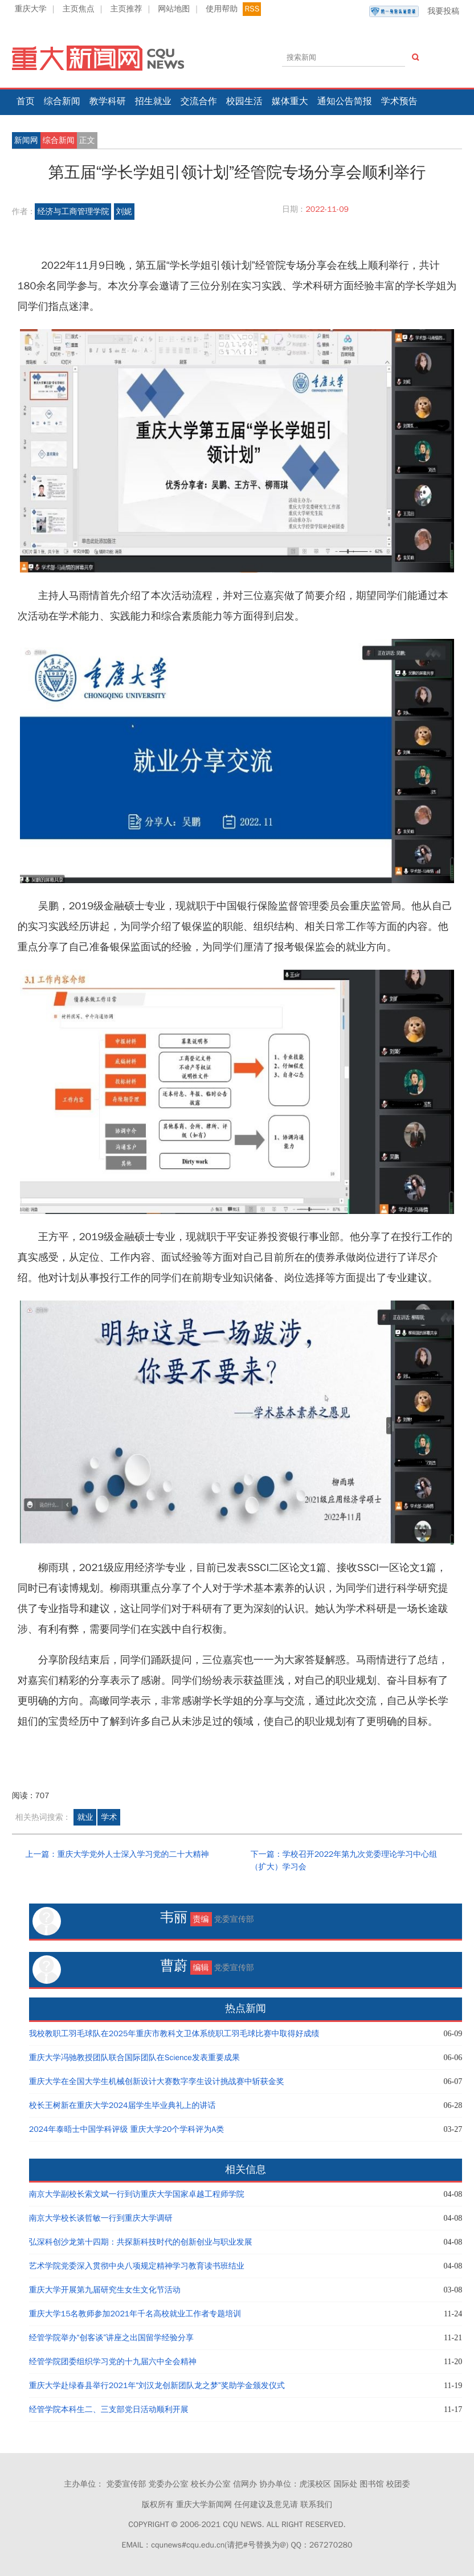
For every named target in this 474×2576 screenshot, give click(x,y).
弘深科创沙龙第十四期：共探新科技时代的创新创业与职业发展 (140, 2242)
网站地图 (174, 9)
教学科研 (107, 101)
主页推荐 (126, 9)
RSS (251, 9)
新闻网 (26, 140)
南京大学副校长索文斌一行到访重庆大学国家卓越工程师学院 (136, 2194)
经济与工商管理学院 (73, 211)
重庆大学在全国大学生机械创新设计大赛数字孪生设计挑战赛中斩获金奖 (156, 2081)
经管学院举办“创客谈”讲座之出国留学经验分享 (111, 2338)
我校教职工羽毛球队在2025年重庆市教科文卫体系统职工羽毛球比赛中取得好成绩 (174, 2033)
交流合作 (199, 101)
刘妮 (124, 211)
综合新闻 (62, 101)
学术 (109, 1817)
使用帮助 (222, 9)
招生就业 (153, 101)
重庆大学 (31, 9)
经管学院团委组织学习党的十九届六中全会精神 (113, 2361)
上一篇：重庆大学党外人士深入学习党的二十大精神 (117, 1854)
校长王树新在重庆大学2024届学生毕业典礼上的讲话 (122, 2105)
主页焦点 (79, 9)
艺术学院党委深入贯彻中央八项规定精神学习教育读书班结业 (136, 2266)
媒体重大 (290, 101)
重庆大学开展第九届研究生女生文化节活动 (105, 2290)
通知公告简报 (344, 101)
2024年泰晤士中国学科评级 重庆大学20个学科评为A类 (126, 2129)
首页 (26, 101)
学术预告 (399, 101)
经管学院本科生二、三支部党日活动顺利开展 (109, 2409)
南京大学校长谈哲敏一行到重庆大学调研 (101, 2218)
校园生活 (244, 101)
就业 (85, 1817)
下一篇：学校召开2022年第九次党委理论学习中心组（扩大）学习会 (344, 1860)
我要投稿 (414, 11)
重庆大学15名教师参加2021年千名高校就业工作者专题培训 (135, 2314)
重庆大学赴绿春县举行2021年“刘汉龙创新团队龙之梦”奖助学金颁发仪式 (157, 2385)
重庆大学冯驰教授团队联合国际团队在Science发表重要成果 (134, 2057)
